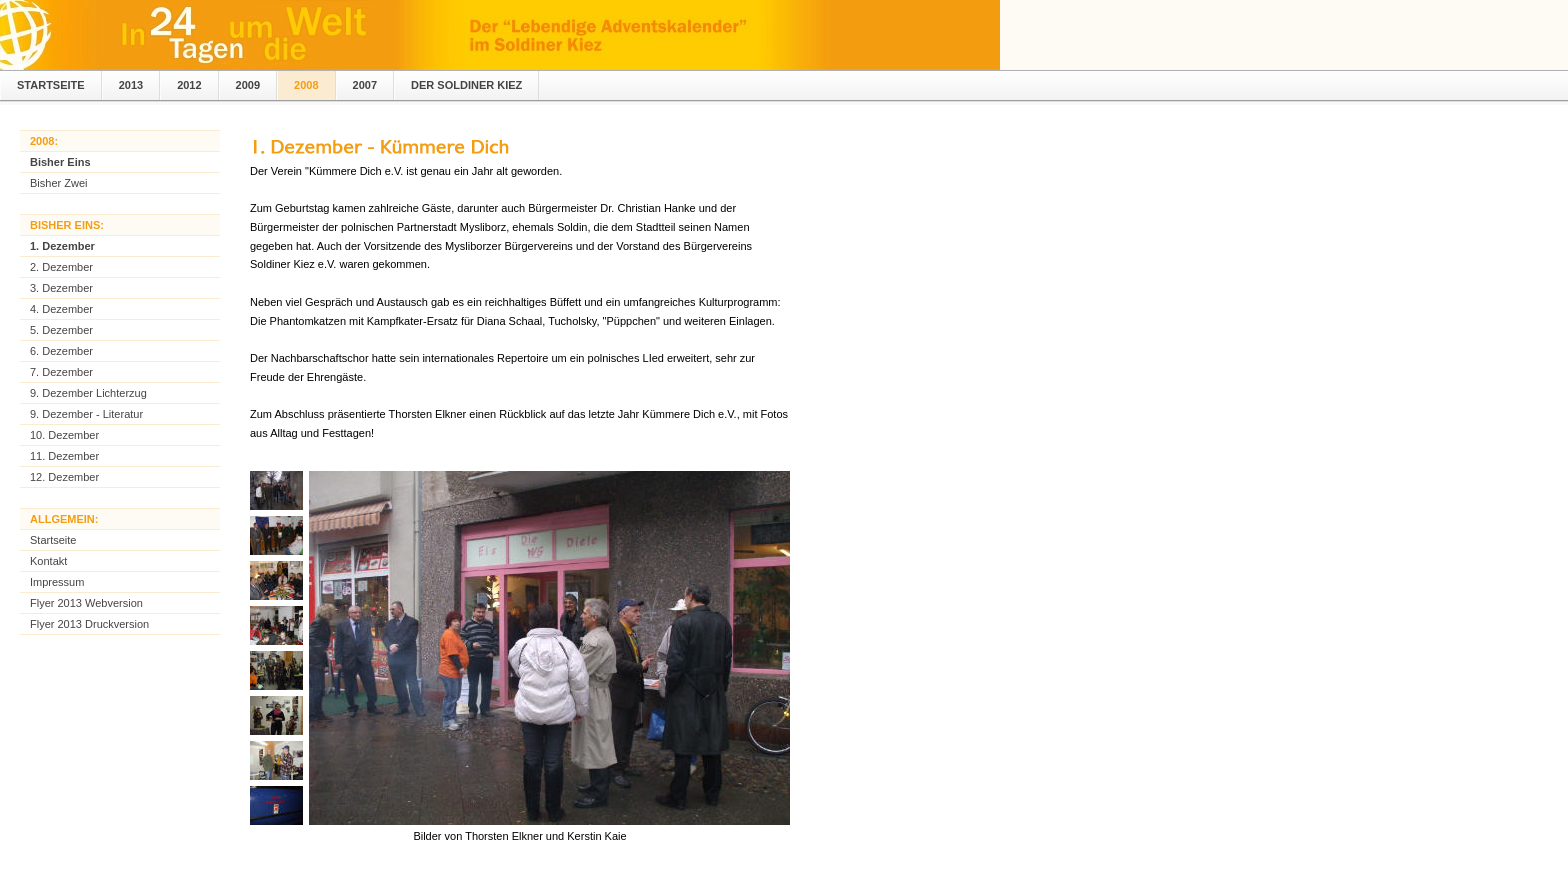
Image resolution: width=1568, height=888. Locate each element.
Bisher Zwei (58, 183)
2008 (306, 85)
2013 (131, 85)
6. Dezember (61, 351)
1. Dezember (62, 246)
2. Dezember (61, 267)
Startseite (51, 85)
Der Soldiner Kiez (466, 85)
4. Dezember (61, 309)
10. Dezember (64, 435)
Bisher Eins (60, 162)
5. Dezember (61, 330)
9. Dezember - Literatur (86, 414)
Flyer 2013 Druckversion (89, 624)
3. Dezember (61, 288)
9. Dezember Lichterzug (88, 393)
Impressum (57, 582)
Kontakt (48, 561)
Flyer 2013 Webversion (86, 603)
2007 (365, 85)
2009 (248, 85)
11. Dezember (64, 456)
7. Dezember (61, 372)
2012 (189, 85)
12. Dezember (64, 477)
